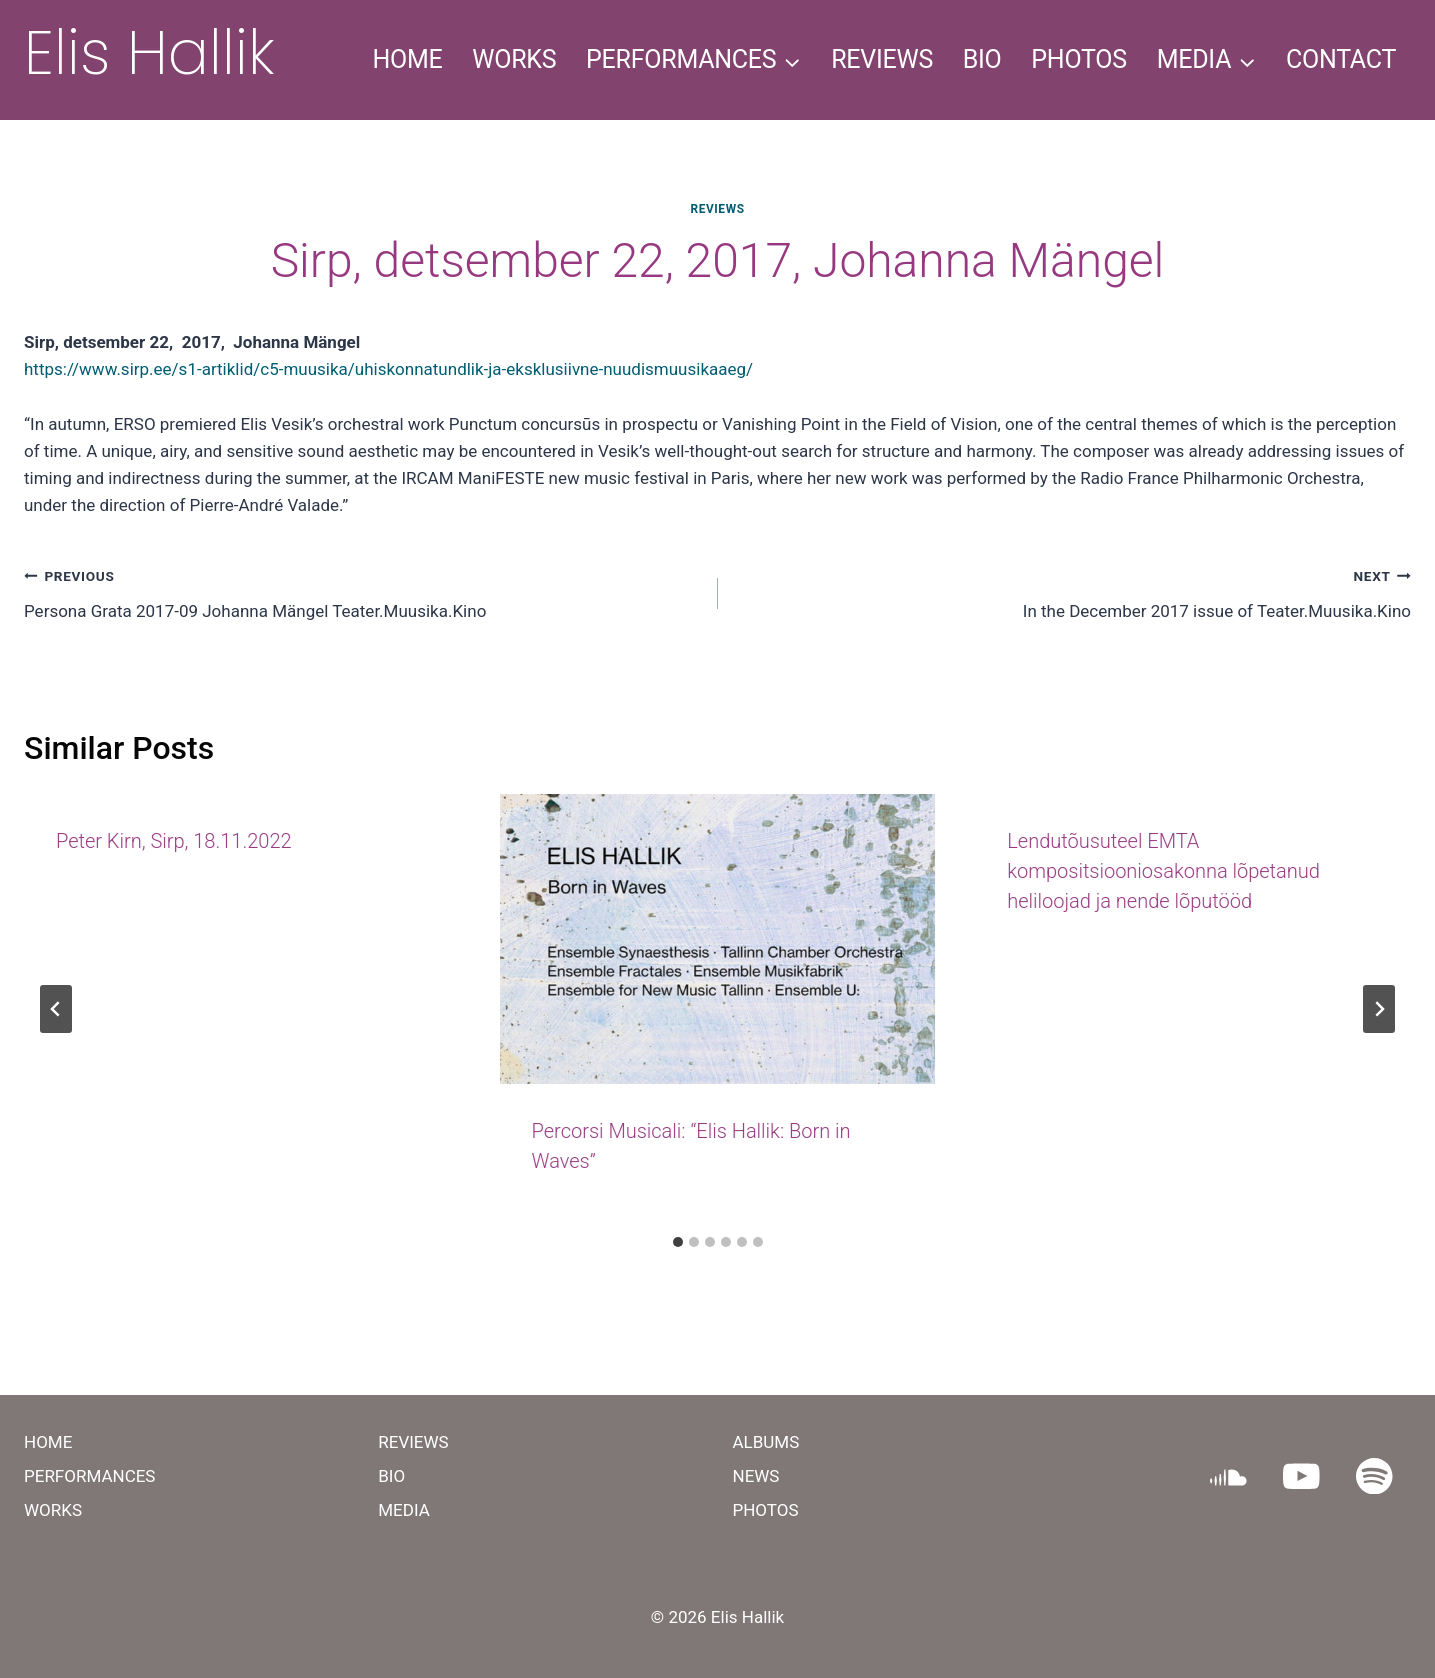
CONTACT (1341, 59)
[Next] (1379, 1009)
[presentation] (718, 939)
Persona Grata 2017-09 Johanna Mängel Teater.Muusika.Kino (362, 591)
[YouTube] (1301, 1475)
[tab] (678, 1242)
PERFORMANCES (89, 1476)
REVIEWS (882, 59)
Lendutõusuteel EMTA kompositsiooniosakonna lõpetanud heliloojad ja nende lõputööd (1163, 871)
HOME (407, 59)
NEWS (756, 1476)
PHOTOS (1079, 59)
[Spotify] (1374, 1475)
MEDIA (404, 1510)
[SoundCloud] (1228, 1475)
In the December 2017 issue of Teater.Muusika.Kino (1073, 591)
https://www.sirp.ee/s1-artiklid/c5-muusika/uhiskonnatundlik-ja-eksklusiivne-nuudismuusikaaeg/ (388, 369)
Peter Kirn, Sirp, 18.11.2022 (174, 841)
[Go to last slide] (56, 1009)
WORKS (514, 59)
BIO (982, 59)
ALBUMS (766, 1442)
